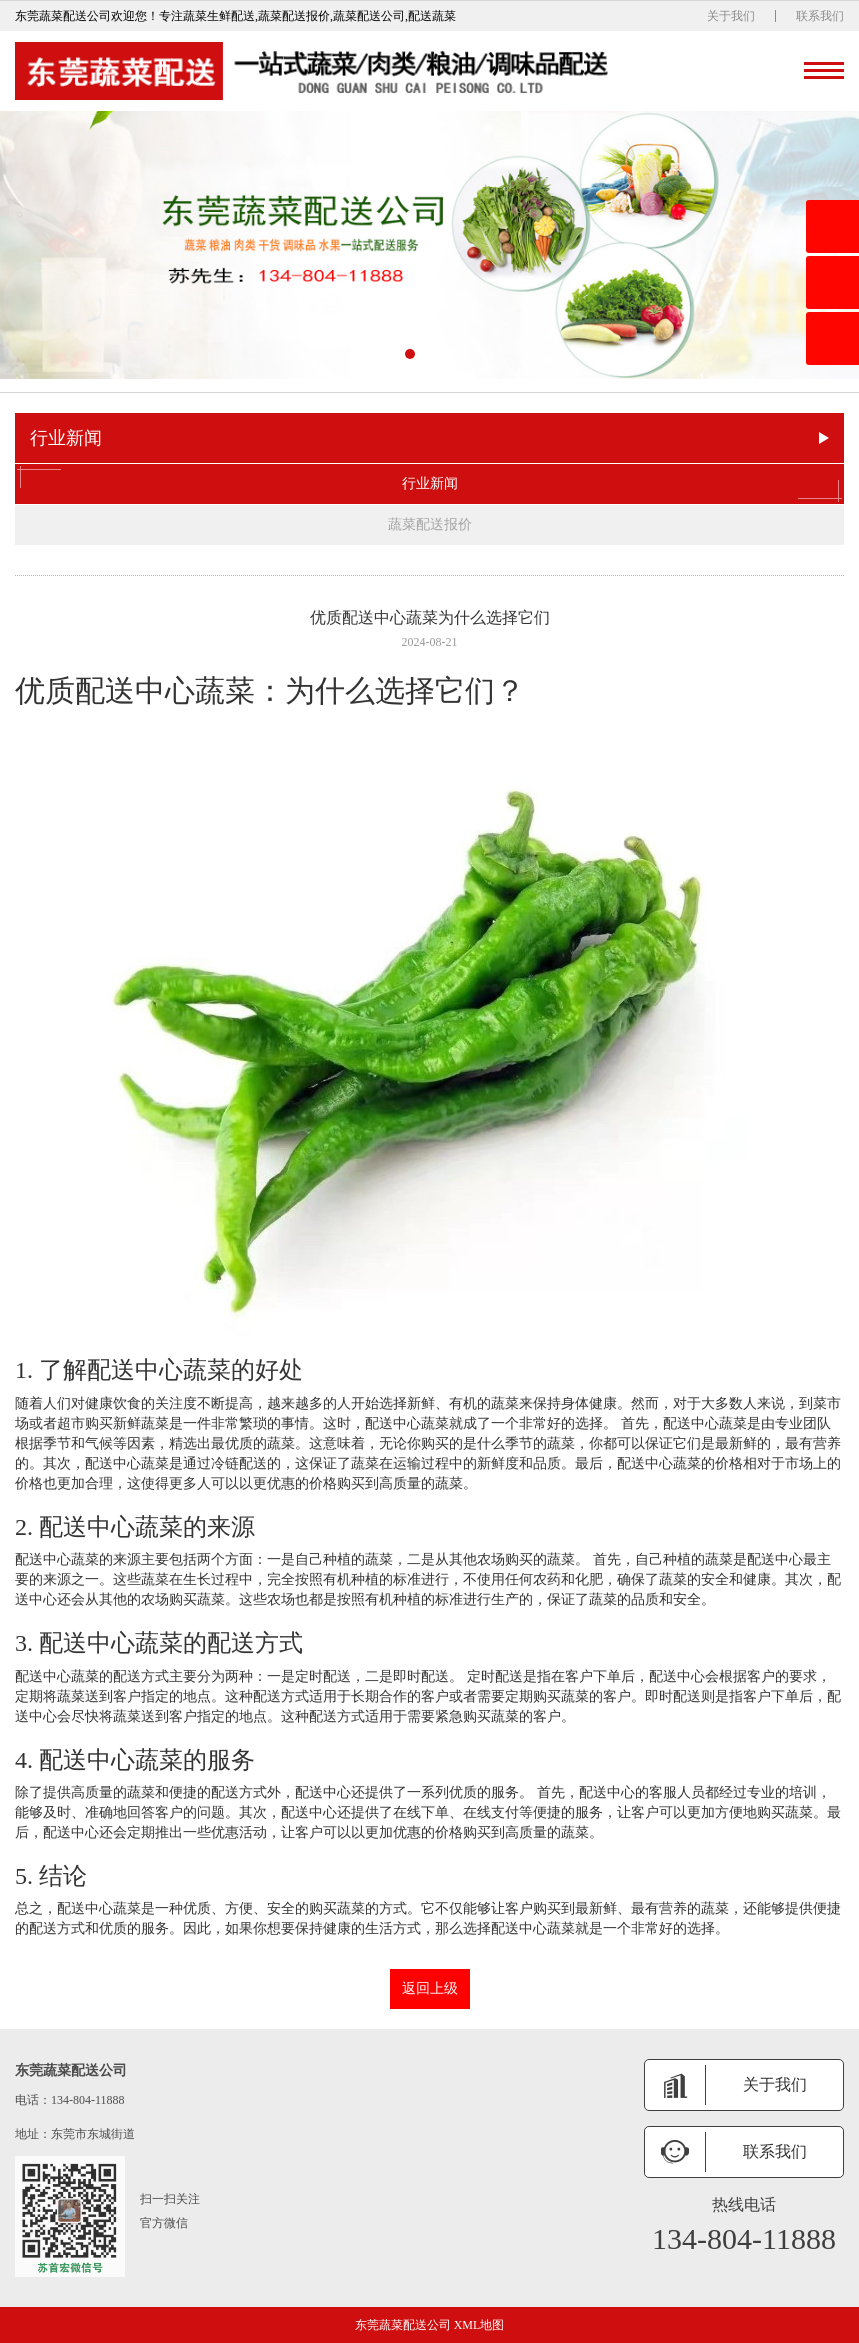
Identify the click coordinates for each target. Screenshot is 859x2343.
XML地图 (479, 2325)
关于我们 (731, 16)
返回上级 (430, 1988)
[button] (410, 354)
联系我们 (820, 16)
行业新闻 (429, 484)
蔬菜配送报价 (430, 524)
